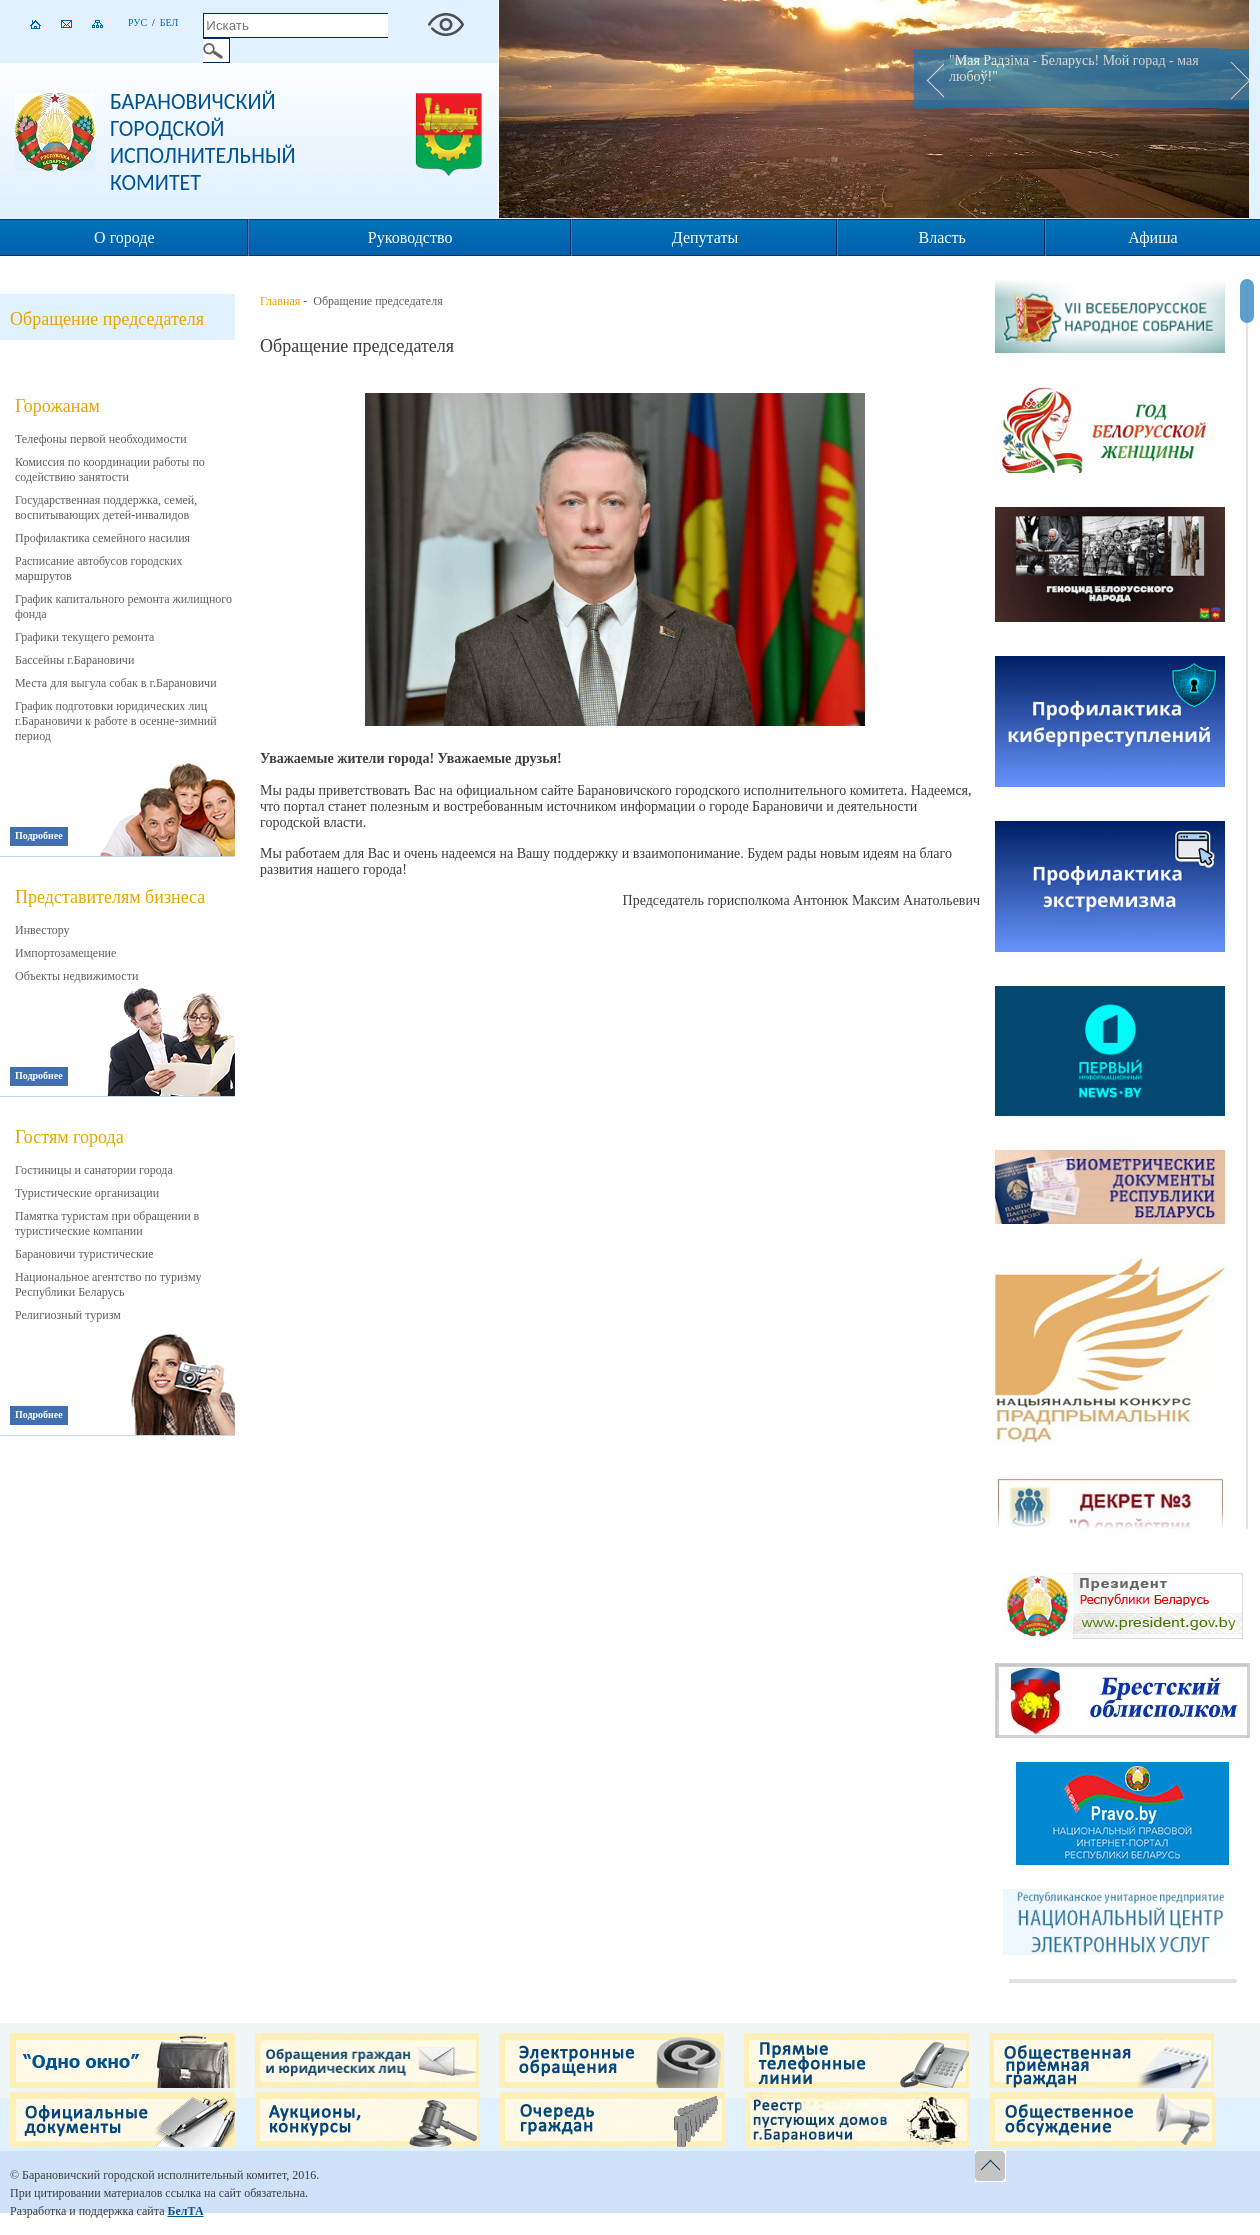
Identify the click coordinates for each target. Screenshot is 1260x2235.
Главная (280, 301)
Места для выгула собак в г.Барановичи (116, 683)
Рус (137, 22)
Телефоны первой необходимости (101, 439)
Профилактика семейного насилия (102, 538)
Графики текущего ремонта (84, 637)
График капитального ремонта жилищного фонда (123, 606)
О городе (124, 237)
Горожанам (57, 406)
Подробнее (39, 835)
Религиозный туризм (68, 1315)
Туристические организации (87, 1193)
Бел (169, 22)
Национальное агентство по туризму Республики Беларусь (108, 1284)
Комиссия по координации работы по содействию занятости (110, 469)
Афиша (1152, 237)
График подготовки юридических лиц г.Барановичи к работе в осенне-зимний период (116, 721)
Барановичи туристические (84, 1254)
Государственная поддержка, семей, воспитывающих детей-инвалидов (106, 507)
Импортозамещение (65, 953)
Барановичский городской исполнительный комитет (203, 142)
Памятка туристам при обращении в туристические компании (107, 1223)
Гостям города (69, 1137)
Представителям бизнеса (110, 897)
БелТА (185, 2211)
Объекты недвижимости (76, 976)
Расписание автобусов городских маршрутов (99, 568)
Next (1234, 79)
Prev (929, 79)
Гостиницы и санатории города (94, 1170)
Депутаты (705, 237)
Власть (942, 237)
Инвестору (42, 930)
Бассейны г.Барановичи (74, 660)
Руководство (410, 237)
